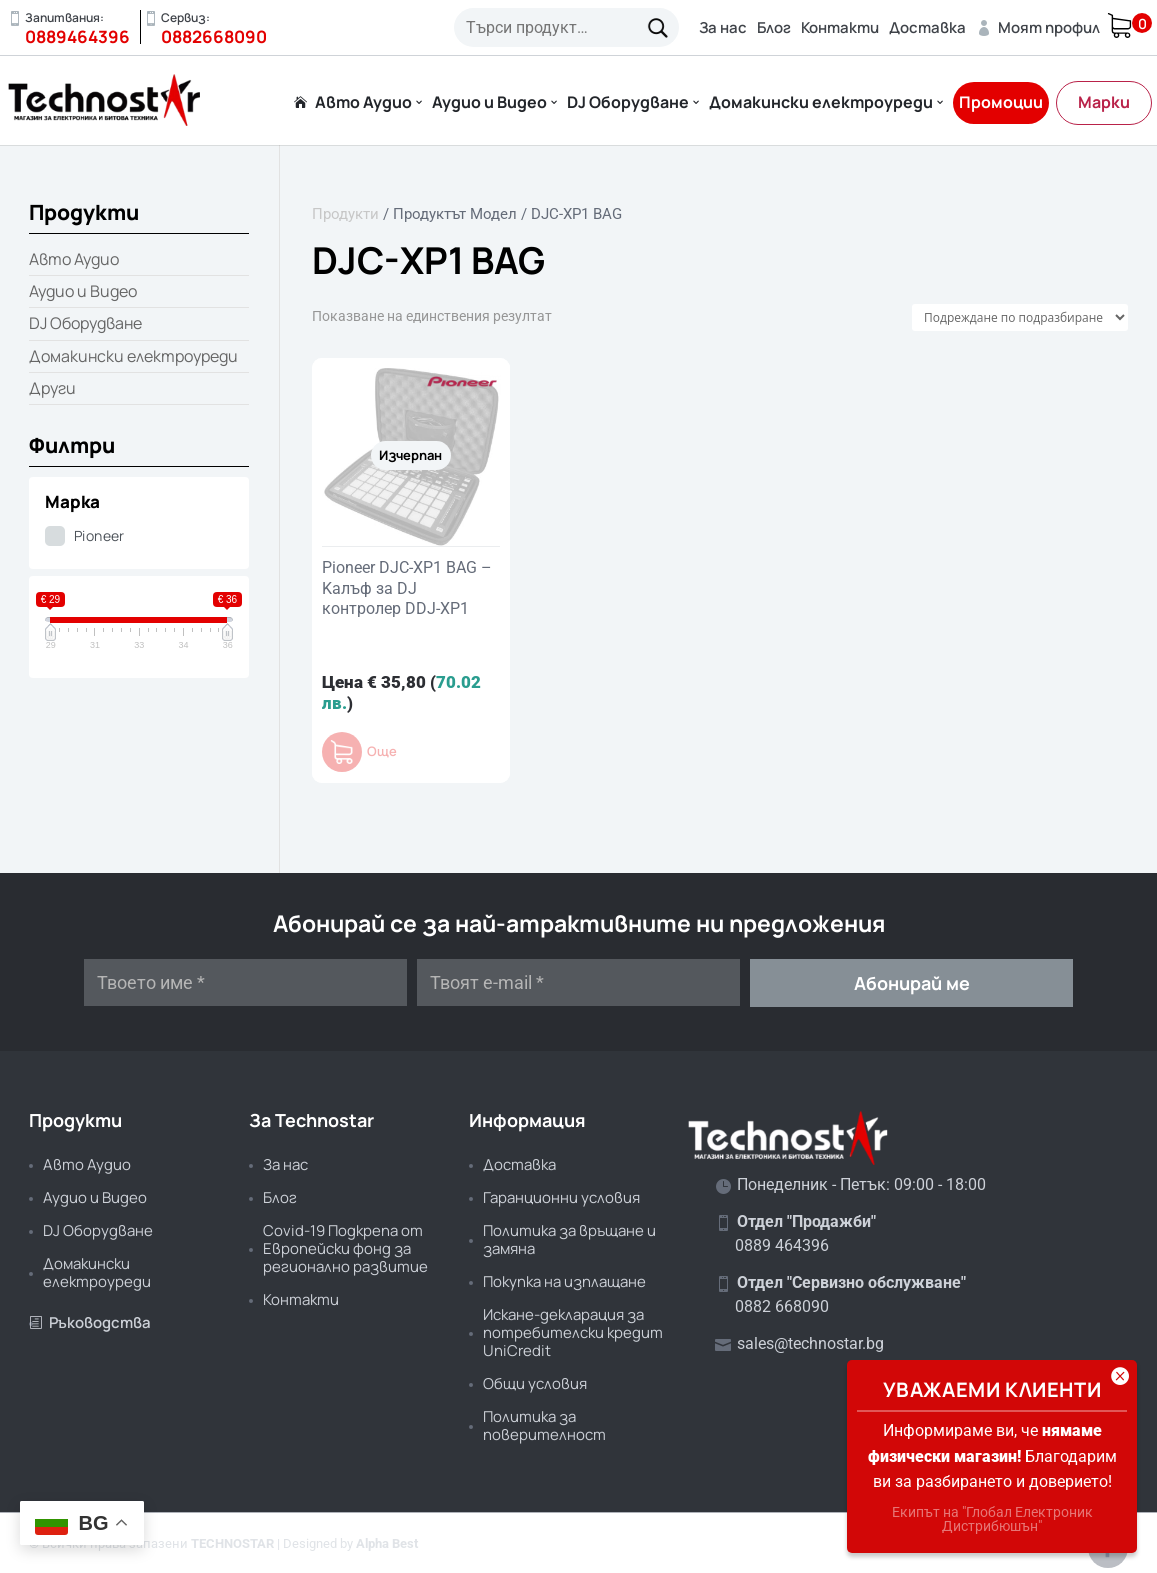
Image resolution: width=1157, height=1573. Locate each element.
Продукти (345, 214)
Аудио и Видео (489, 103)
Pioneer (99, 535)
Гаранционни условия (561, 1197)
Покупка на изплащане (564, 1281)
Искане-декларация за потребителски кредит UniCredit (573, 1332)
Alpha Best (387, 1543)
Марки (1104, 102)
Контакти (840, 27)
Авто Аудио (363, 103)
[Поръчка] (1020, 317)
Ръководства (90, 1322)
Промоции (1001, 102)
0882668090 (214, 36)
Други (52, 388)
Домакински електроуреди (821, 103)
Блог (774, 27)
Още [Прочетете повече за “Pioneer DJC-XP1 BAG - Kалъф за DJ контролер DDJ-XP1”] (382, 751)
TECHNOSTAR (232, 1543)
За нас (723, 27)
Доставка (927, 27)
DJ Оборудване (628, 103)
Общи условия (535, 1383)
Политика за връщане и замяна (569, 1239)
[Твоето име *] (245, 982)
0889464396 (77, 36)
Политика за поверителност (544, 1425)
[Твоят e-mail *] (578, 982)
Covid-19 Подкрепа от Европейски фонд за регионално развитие (345, 1248)
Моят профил (1038, 27)
